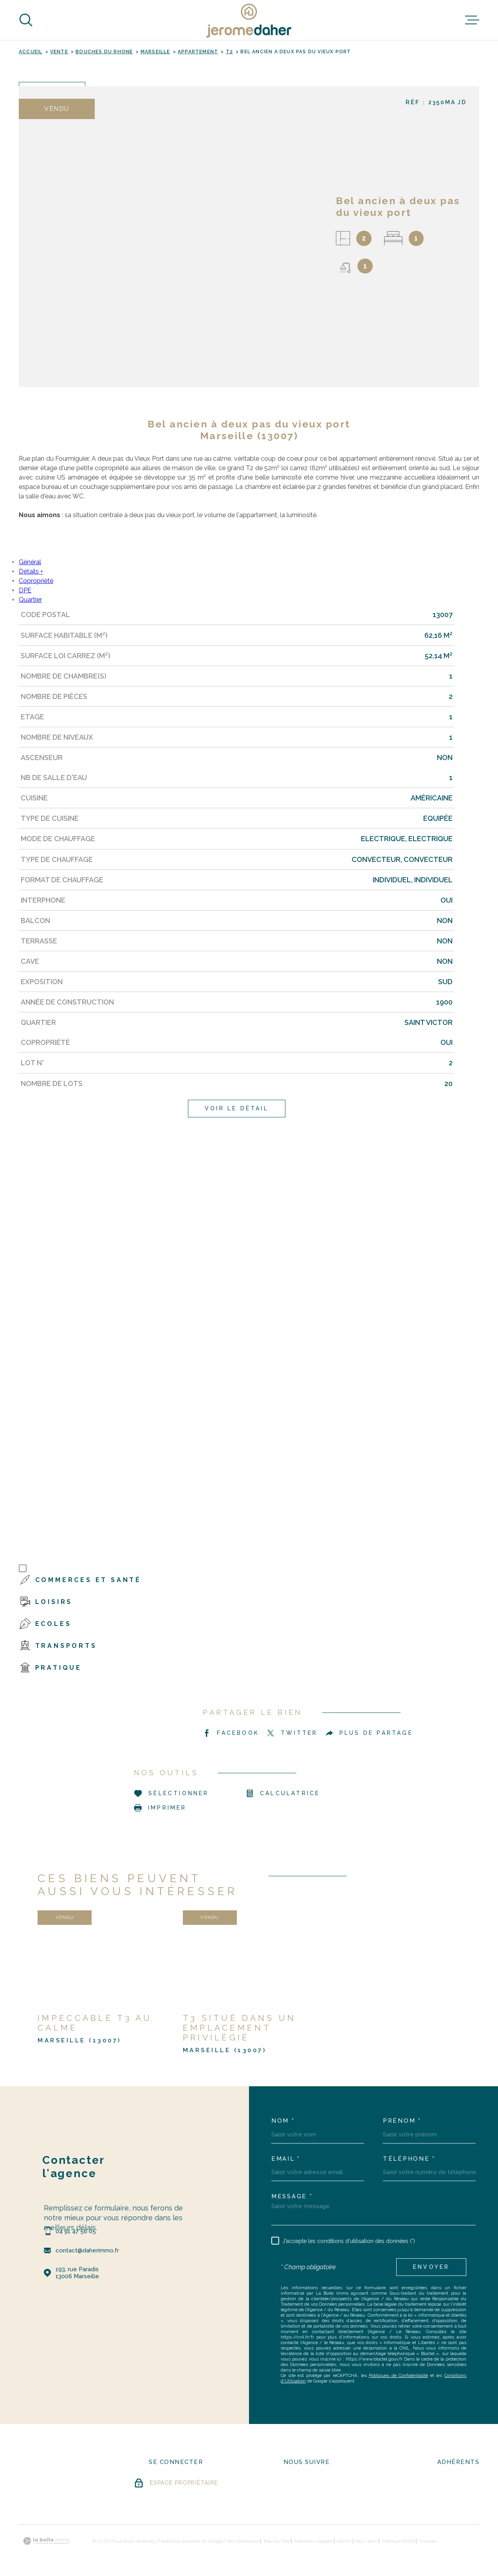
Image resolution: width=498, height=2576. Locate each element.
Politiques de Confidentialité (398, 2375)
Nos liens (366, 2541)
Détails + (31, 571)
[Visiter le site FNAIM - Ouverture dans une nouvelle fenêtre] (458, 2486)
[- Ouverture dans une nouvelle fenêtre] (296, 2485)
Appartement (198, 51)
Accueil (30, 51)
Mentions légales (313, 2541)
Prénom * (402, 2121)
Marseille (155, 51)
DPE (25, 590)
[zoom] (171, 236)
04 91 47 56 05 (76, 2231)
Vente (59, 51)
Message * (291, 2196)
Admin (344, 2541)
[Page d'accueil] (249, 20)
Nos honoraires (243, 2541)
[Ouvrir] (26, 20)
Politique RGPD (398, 2541)
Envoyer (431, 2267)
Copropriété (36, 581)
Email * (285, 2159)
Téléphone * (409, 2159)
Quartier (30, 599)
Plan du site (277, 2541)
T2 (229, 51)
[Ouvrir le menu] (472, 20)
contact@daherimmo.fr (87, 2250)
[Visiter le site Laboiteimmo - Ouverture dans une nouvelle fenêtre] (46, 2541)
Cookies (427, 2541)
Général (30, 562)
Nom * (283, 2121)
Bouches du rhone (104, 51)
